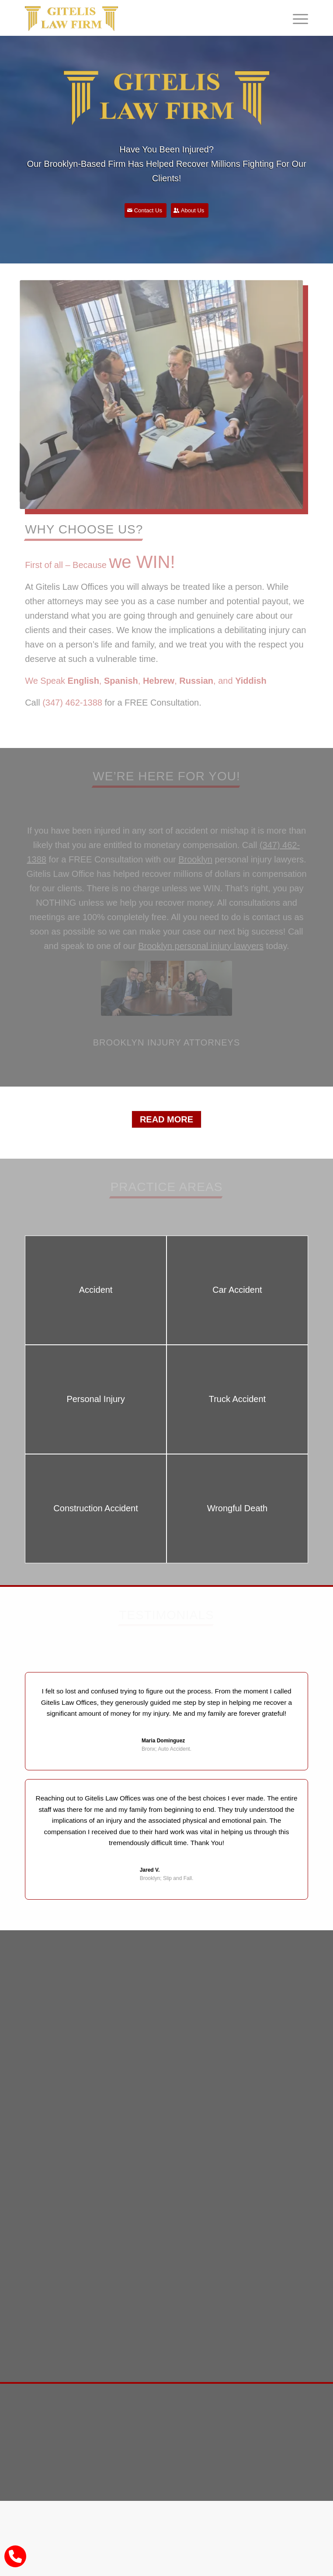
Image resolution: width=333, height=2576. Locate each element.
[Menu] (296, 17)
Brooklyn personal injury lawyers (201, 946)
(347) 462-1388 (72, 702)
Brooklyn (195, 859)
